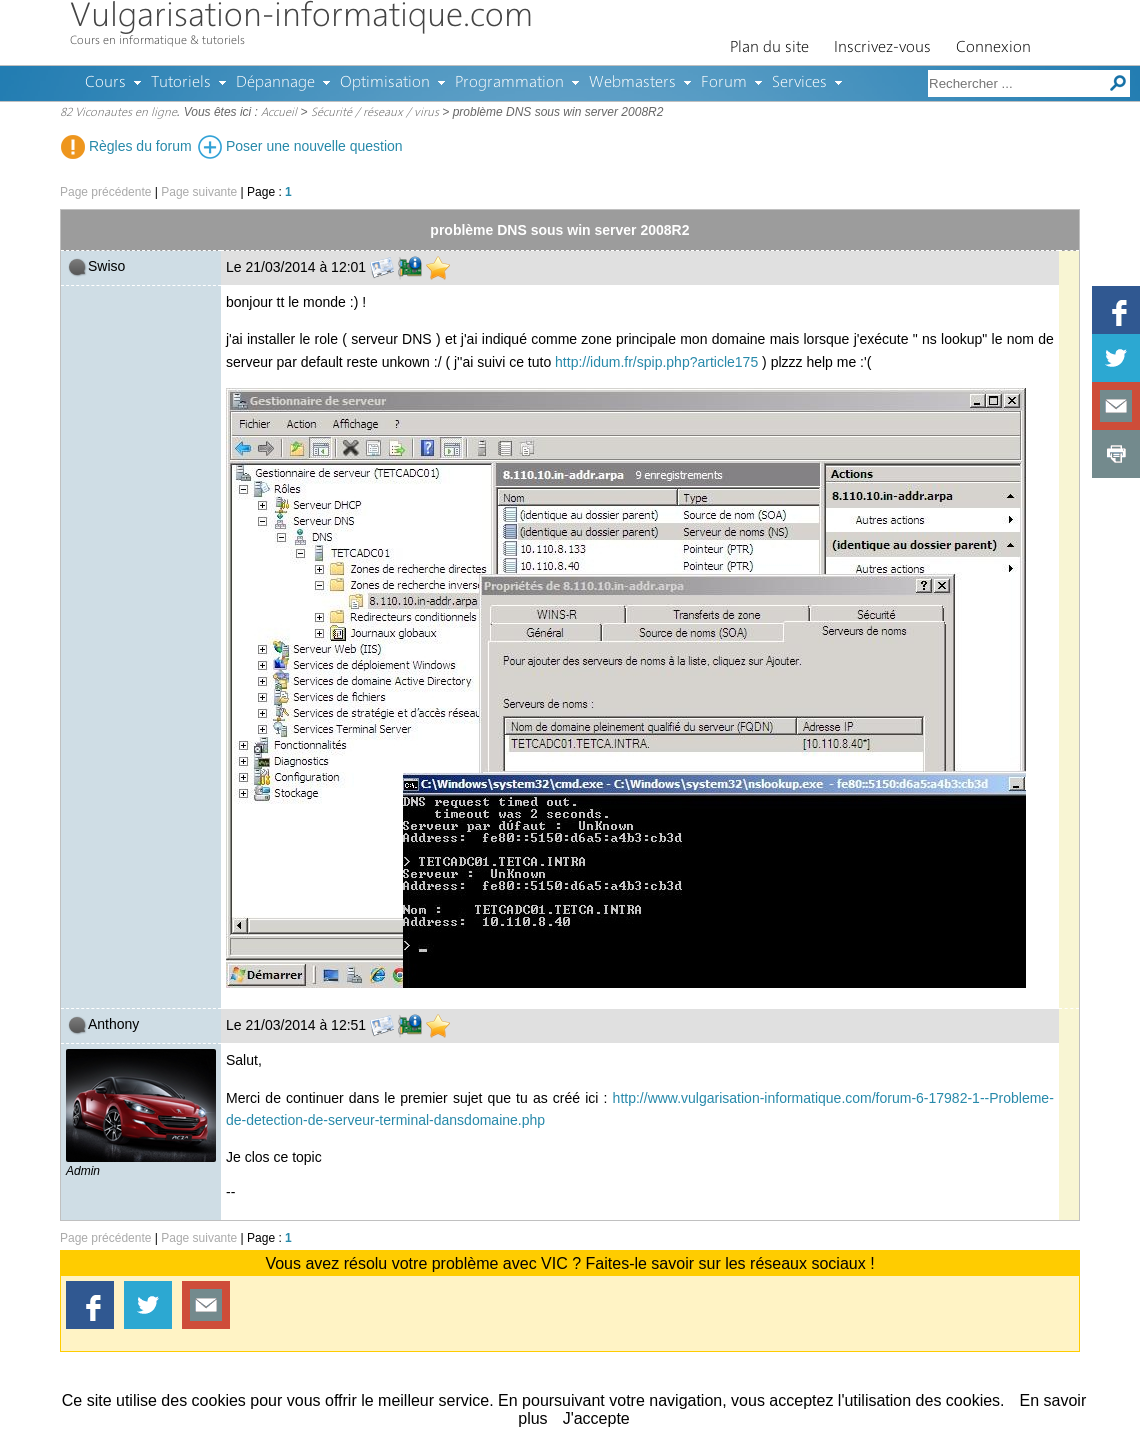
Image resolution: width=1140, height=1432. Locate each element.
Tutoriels (181, 83)
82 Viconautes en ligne (118, 113)
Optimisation (385, 83)
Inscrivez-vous (882, 48)
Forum (724, 83)
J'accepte (596, 1418)
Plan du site (769, 48)
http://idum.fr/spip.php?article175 (656, 362)
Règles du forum (126, 146)
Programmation (509, 83)
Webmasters (632, 83)
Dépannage (275, 83)
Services (799, 83)
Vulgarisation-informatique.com (301, 17)
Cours (105, 83)
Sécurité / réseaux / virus (375, 113)
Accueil (279, 113)
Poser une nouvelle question (300, 146)
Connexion (993, 48)
